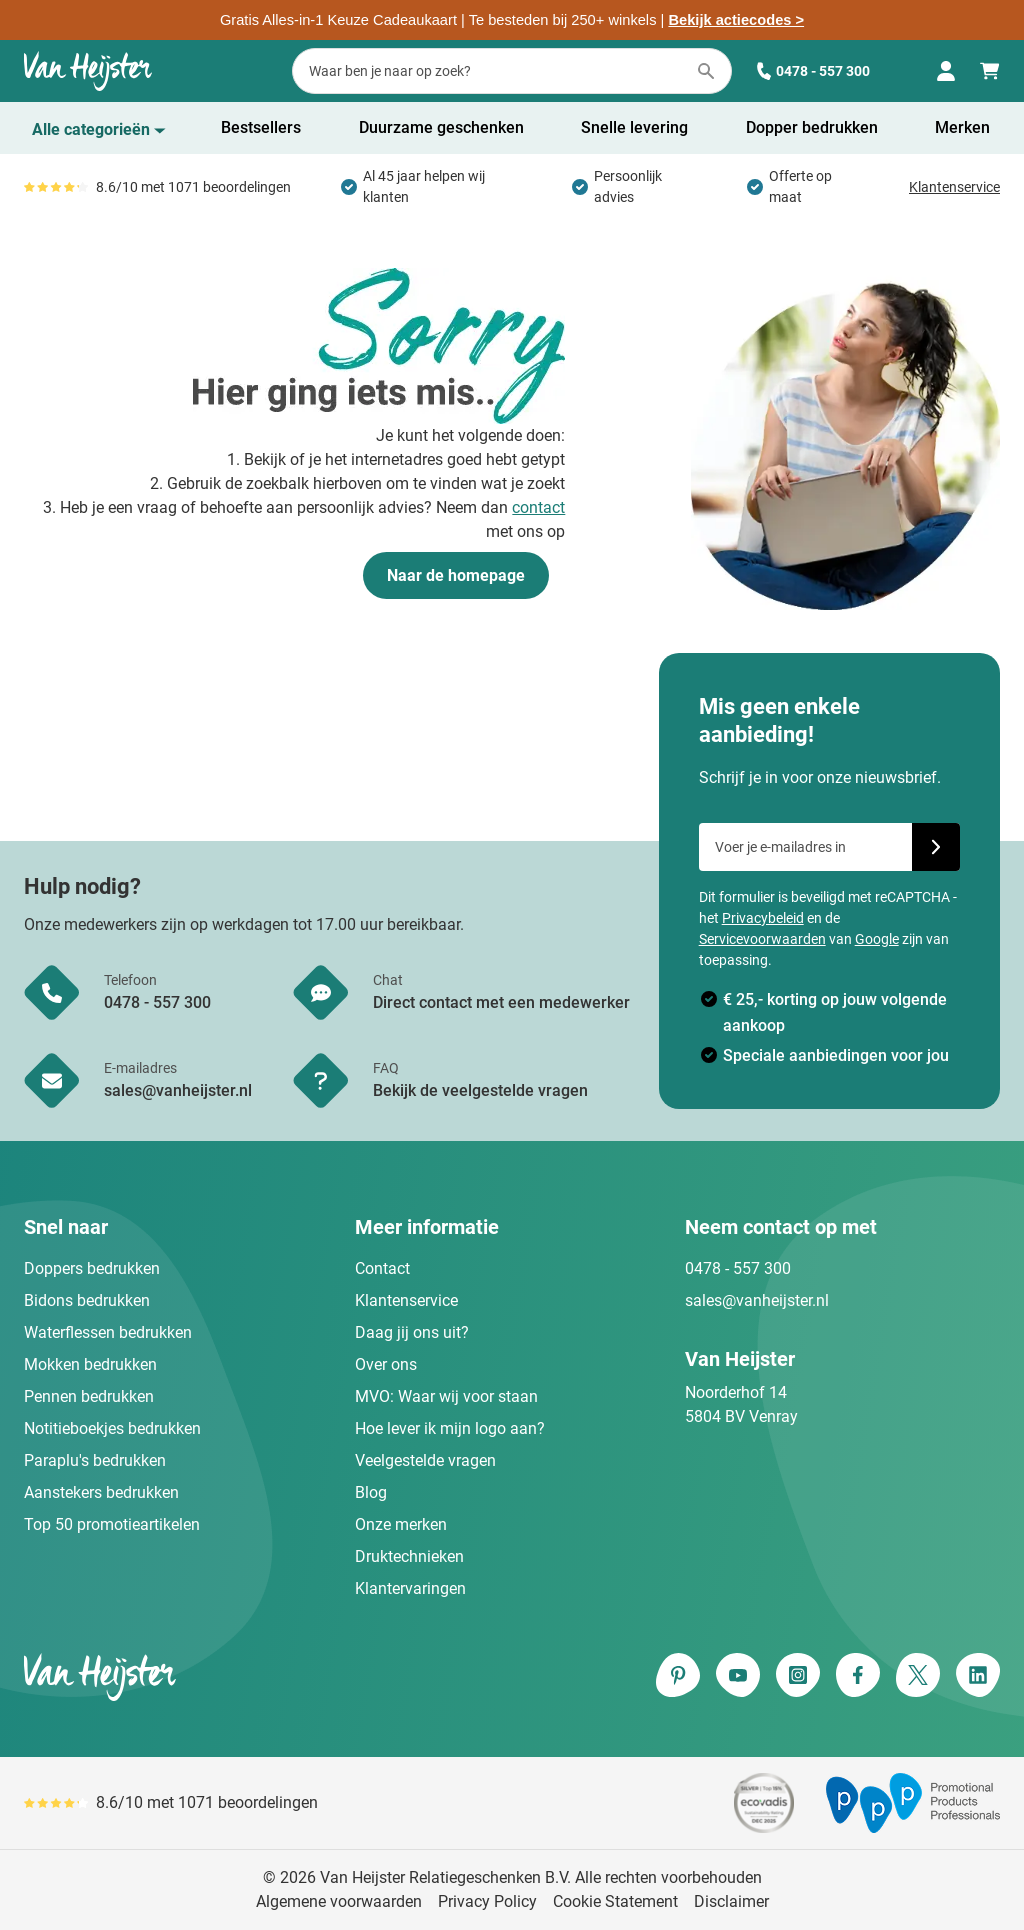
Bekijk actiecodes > (736, 20)
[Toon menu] (99, 130)
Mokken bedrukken (90, 1364)
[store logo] (264, 1677)
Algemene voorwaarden (339, 1901)
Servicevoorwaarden (762, 939)
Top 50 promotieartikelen (112, 1524)
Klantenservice (954, 187)
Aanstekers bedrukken (101, 1492)
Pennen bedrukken (89, 1396)
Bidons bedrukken (87, 1300)
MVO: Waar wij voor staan (446, 1396)
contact (538, 507)
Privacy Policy (487, 1901)
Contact (382, 1268)
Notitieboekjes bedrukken (112, 1428)
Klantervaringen (410, 1588)
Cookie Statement (615, 1901)
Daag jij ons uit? (412, 1332)
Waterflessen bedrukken (108, 1332)
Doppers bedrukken (92, 1268)
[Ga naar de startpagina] (88, 71)
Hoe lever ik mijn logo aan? (450, 1428)
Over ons (386, 1364)
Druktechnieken (409, 1556)
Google (877, 939)
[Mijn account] (946, 71)
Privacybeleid (763, 918)
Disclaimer (731, 1901)
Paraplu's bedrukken (95, 1460)
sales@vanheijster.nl (757, 1300)
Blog (371, 1492)
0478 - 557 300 (813, 71)
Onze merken (401, 1524)
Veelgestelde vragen (425, 1460)
